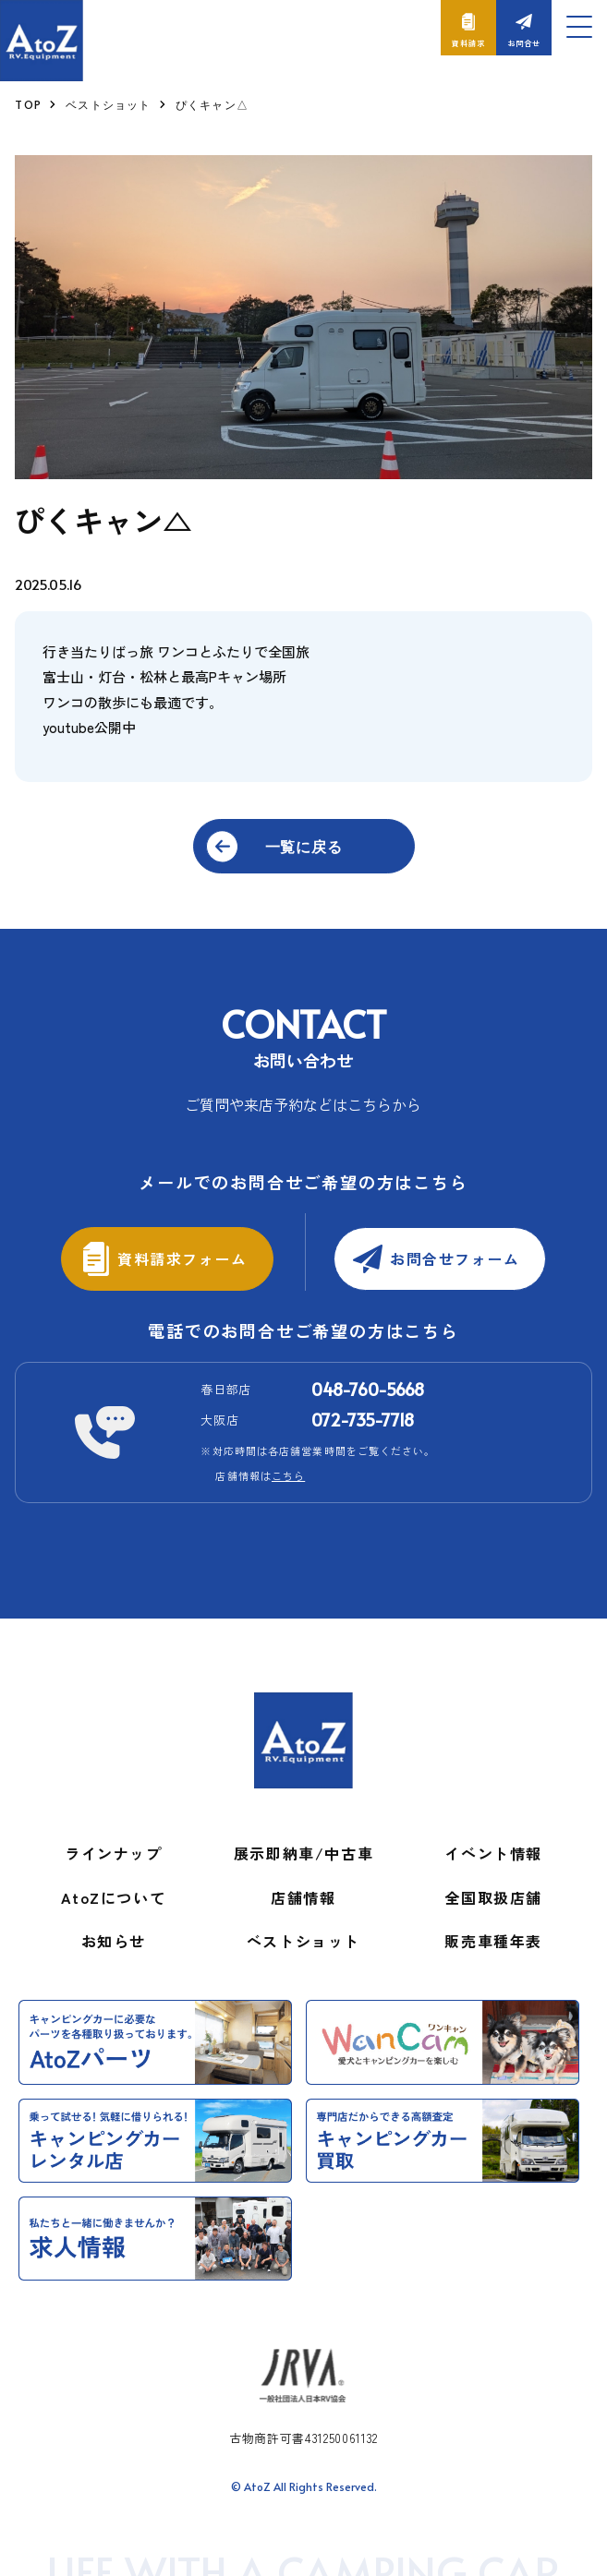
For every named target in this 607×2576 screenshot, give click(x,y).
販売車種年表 (493, 1927)
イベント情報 (493, 1839)
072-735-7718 (362, 1405)
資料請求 (468, 43)
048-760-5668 (367, 1375)
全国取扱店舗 (493, 1883)
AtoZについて (113, 1883)
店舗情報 (303, 1883)
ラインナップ (114, 1839)
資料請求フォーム (186, 1245)
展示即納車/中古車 (303, 1839)
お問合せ (523, 43)
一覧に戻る (304, 846)
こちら (288, 1461)
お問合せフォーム (459, 1245)
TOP (28, 104)
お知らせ (113, 1927)
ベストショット (108, 104)
